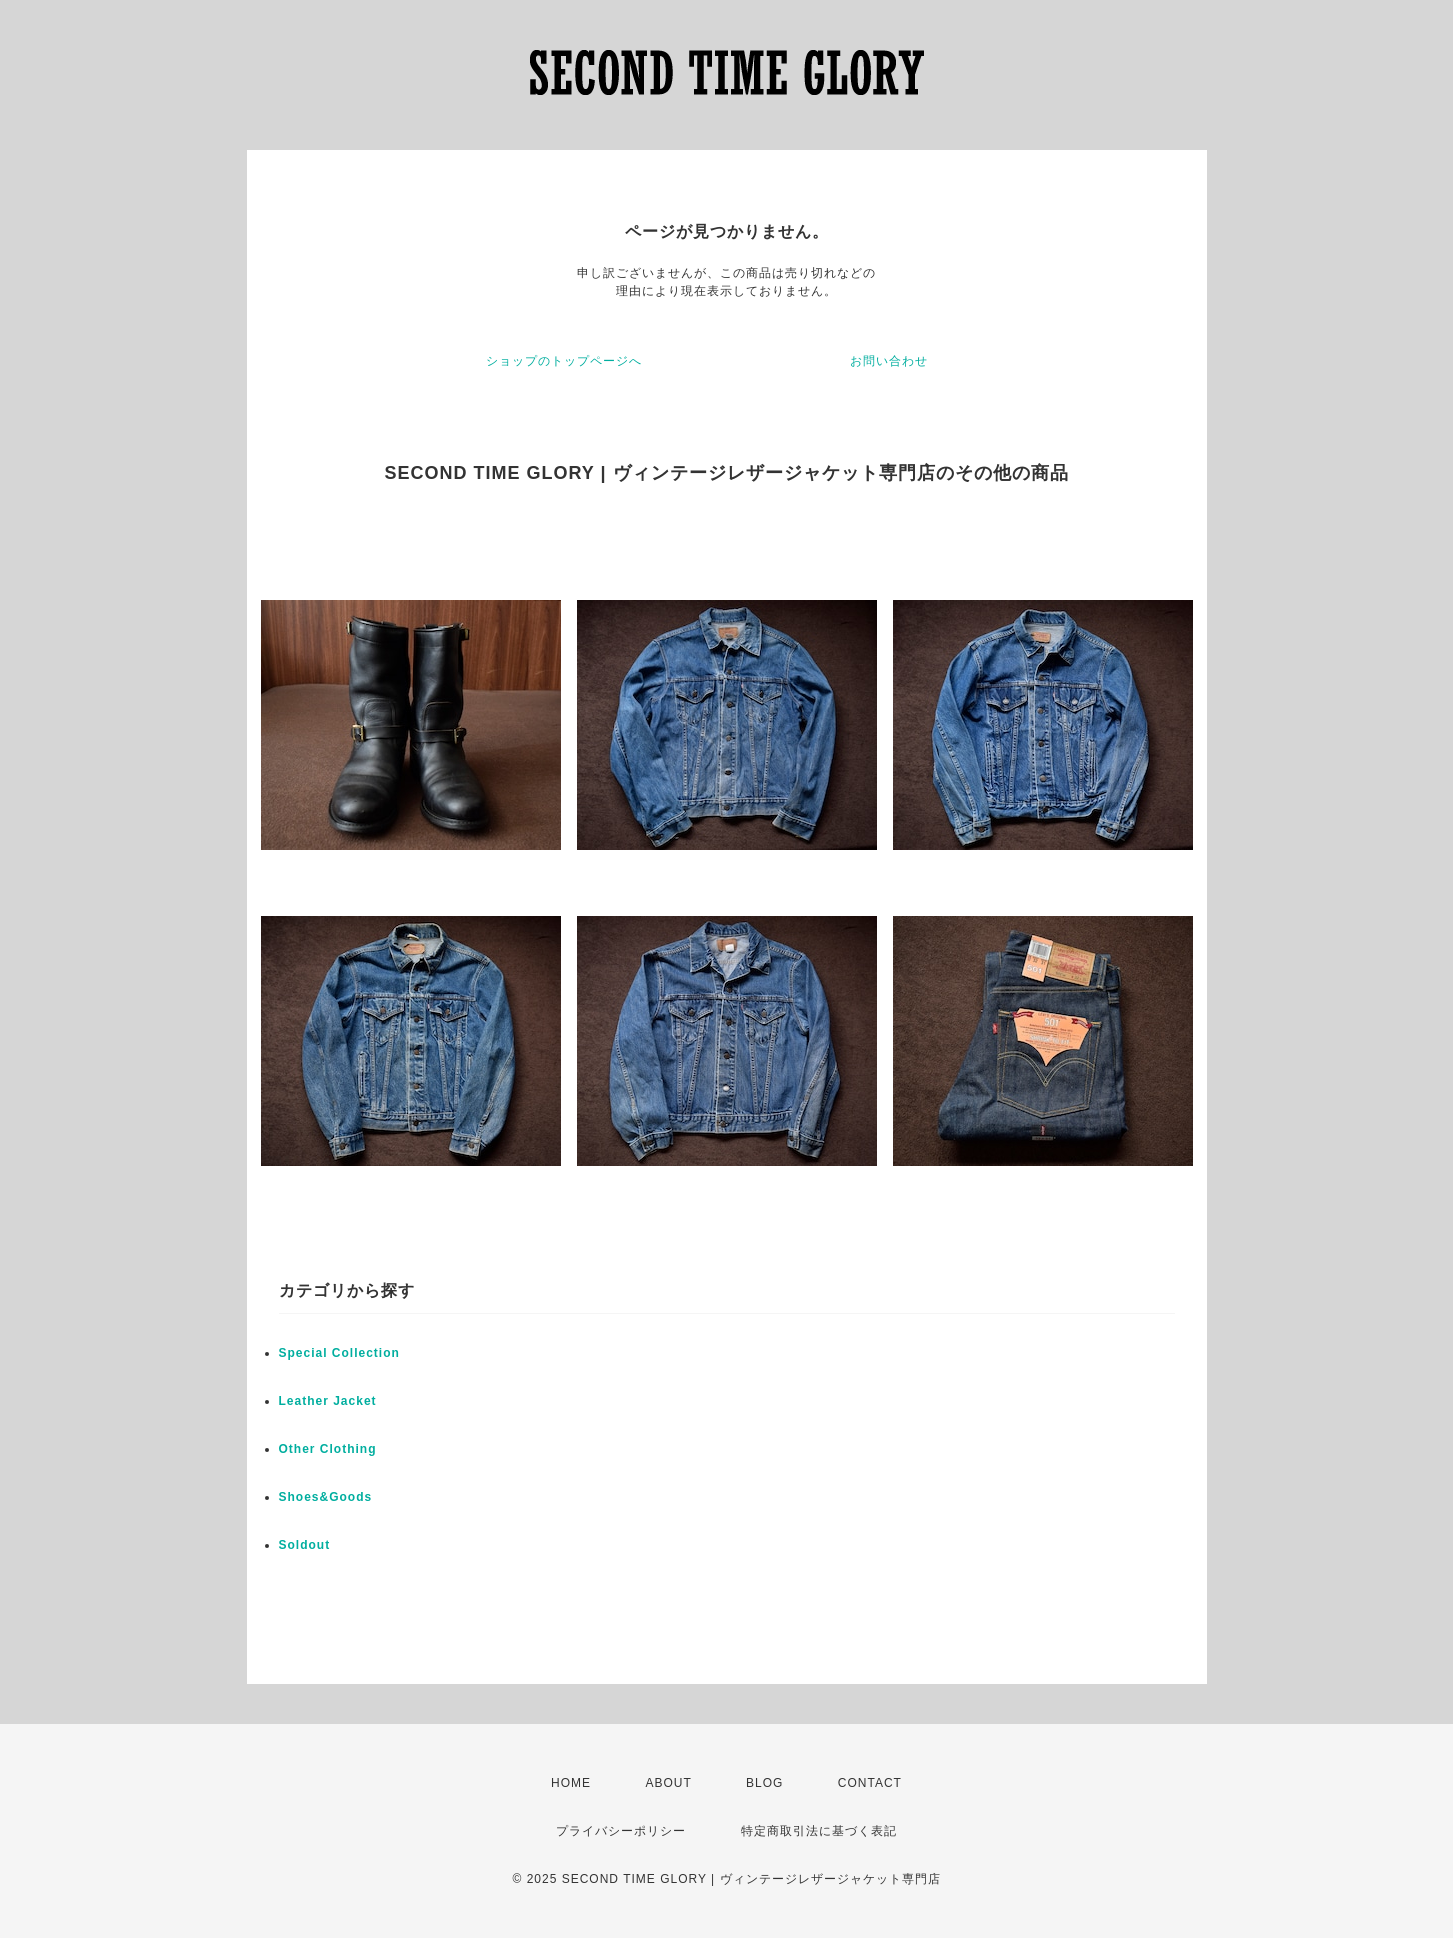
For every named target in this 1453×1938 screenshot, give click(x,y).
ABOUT (668, 1783)
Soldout (305, 1545)
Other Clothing (328, 1449)
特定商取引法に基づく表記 (819, 1831)
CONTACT (870, 1783)
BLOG (764, 1783)
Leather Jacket (328, 1401)
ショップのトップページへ (564, 361)
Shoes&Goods (326, 1497)
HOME (571, 1783)
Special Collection (339, 1353)
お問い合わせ (889, 361)
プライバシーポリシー (621, 1831)
